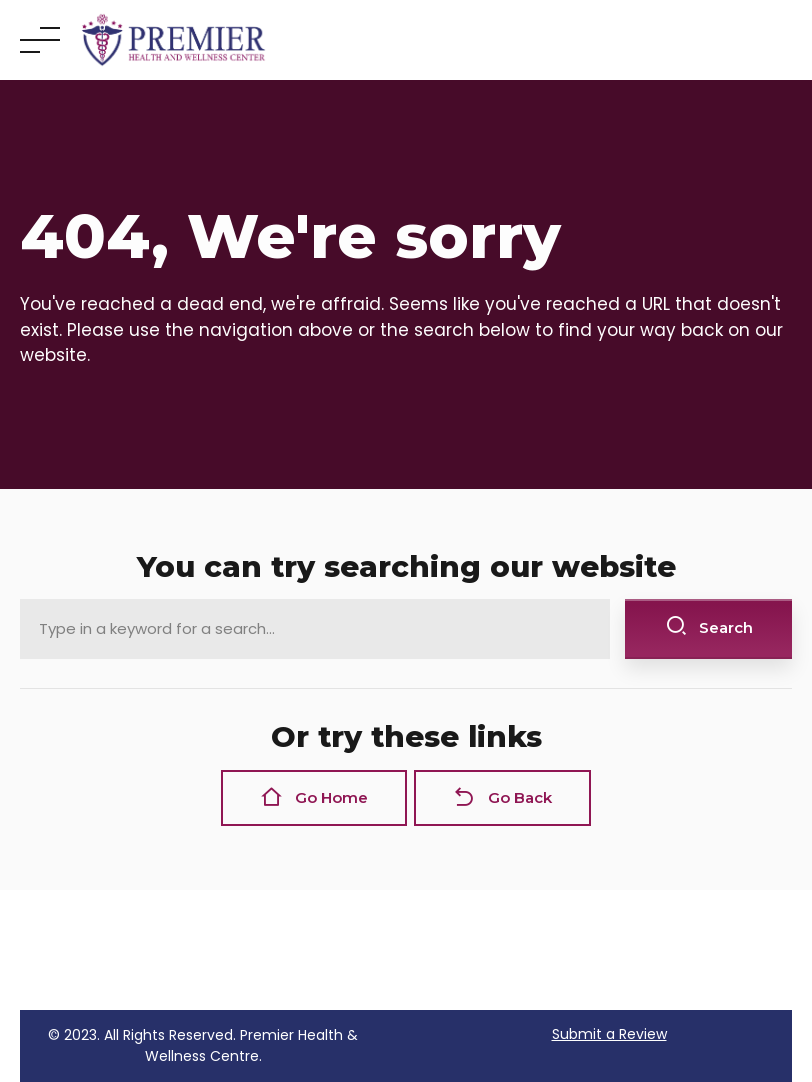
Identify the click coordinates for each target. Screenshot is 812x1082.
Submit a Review (609, 1034)
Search (709, 626)
